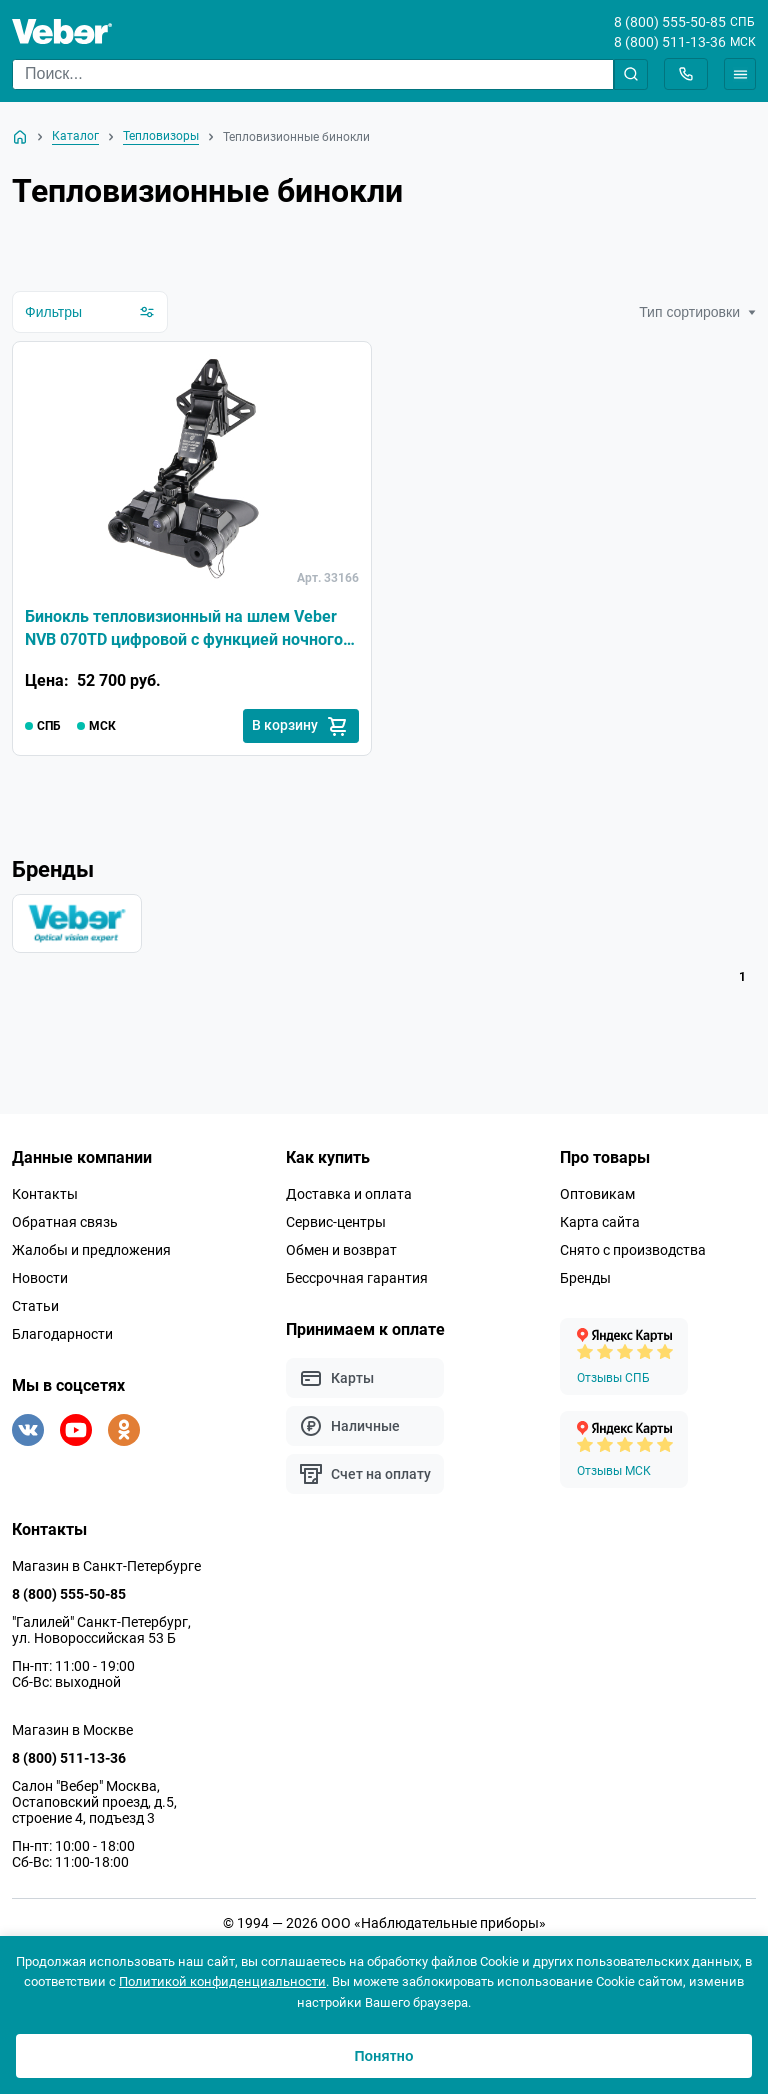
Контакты (45, 1198)
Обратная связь (65, 1226)
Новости (40, 1282)
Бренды (585, 1282)
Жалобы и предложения (91, 1254)
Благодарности (62, 1338)
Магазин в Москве (72, 1734)
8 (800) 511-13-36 (670, 42)
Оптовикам (597, 1198)
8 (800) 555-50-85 (670, 22)
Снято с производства (633, 1254)
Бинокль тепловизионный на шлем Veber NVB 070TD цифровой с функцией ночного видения (184, 631)
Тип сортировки (697, 312)
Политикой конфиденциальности (222, 1981)
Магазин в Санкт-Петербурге (106, 1570)
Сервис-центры (336, 1226)
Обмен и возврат (341, 1254)
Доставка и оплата (349, 1198)
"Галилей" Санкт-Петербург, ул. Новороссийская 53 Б (101, 1634)
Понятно (383, 2056)
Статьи (35, 1310)
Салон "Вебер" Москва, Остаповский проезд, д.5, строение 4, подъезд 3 (94, 1806)
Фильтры (90, 312)
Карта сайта (600, 1226)
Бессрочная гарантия (357, 1282)
